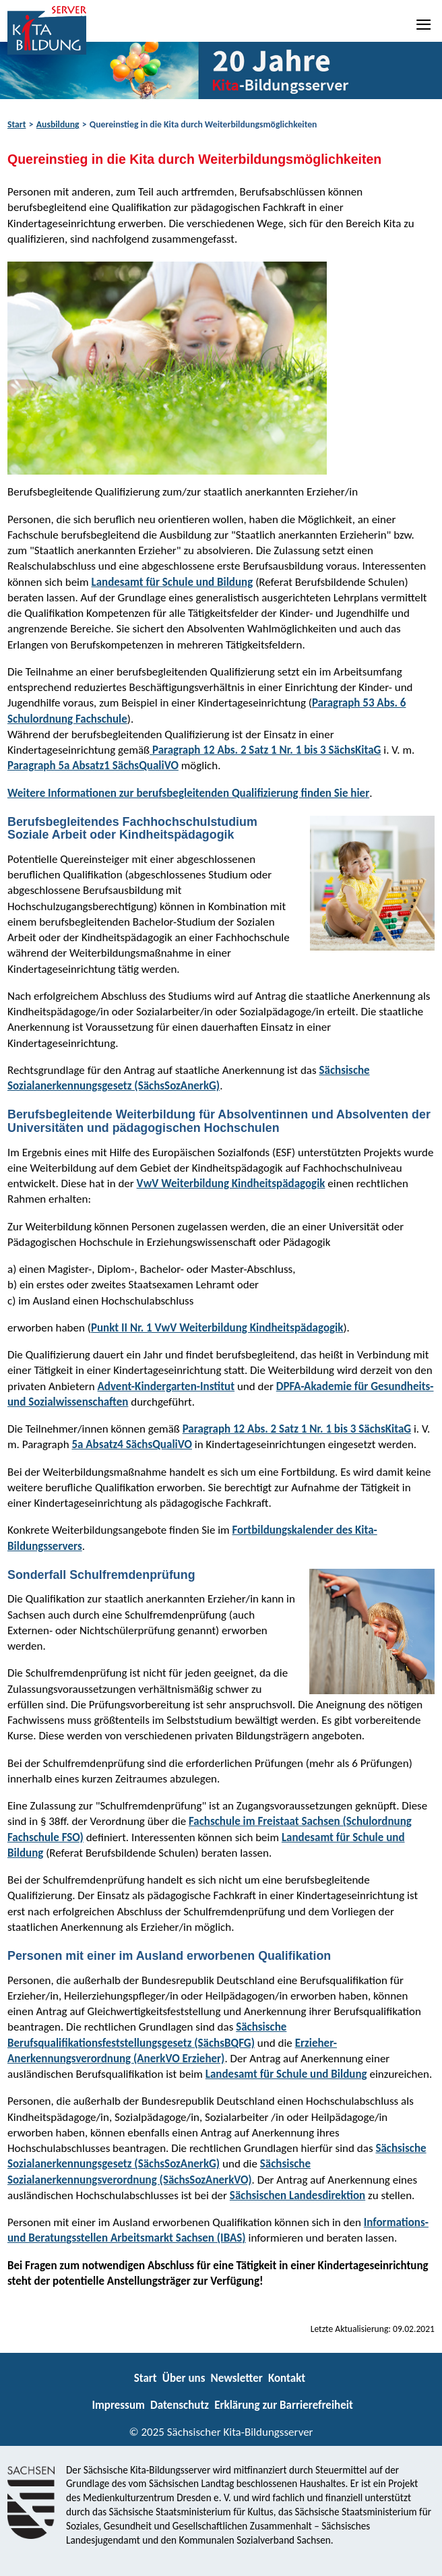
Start (16, 124)
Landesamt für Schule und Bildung (172, 582)
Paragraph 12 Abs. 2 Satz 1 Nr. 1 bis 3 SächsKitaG (265, 750)
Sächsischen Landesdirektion (297, 2195)
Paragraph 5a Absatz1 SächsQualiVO (93, 765)
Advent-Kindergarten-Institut (166, 1386)
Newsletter (237, 2378)
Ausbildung (58, 124)
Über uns (184, 2378)
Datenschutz (179, 2405)
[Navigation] (424, 24)
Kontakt (286, 2378)
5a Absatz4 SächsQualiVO (131, 1444)
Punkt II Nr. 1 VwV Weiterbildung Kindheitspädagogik (217, 1328)
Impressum (118, 2405)
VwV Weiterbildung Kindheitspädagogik (231, 1183)
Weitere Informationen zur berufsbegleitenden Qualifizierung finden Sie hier (188, 793)
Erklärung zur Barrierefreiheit (283, 2405)
